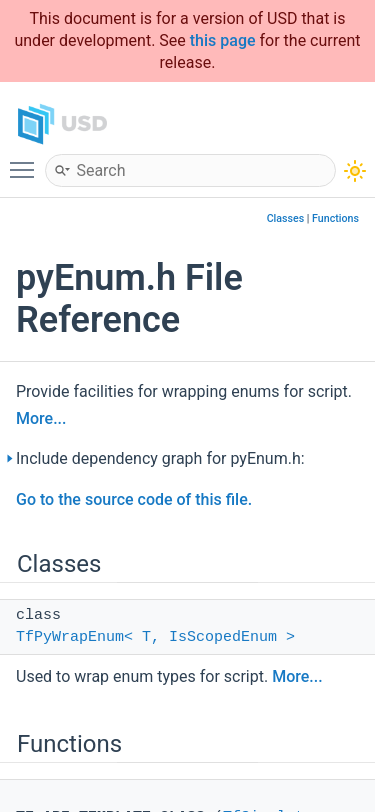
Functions (335, 218)
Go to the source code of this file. (134, 499)
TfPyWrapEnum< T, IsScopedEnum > (155, 637)
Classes (286, 218)
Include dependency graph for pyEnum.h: (160, 458)
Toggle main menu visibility (27, 161)
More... (41, 418)
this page (223, 40)
